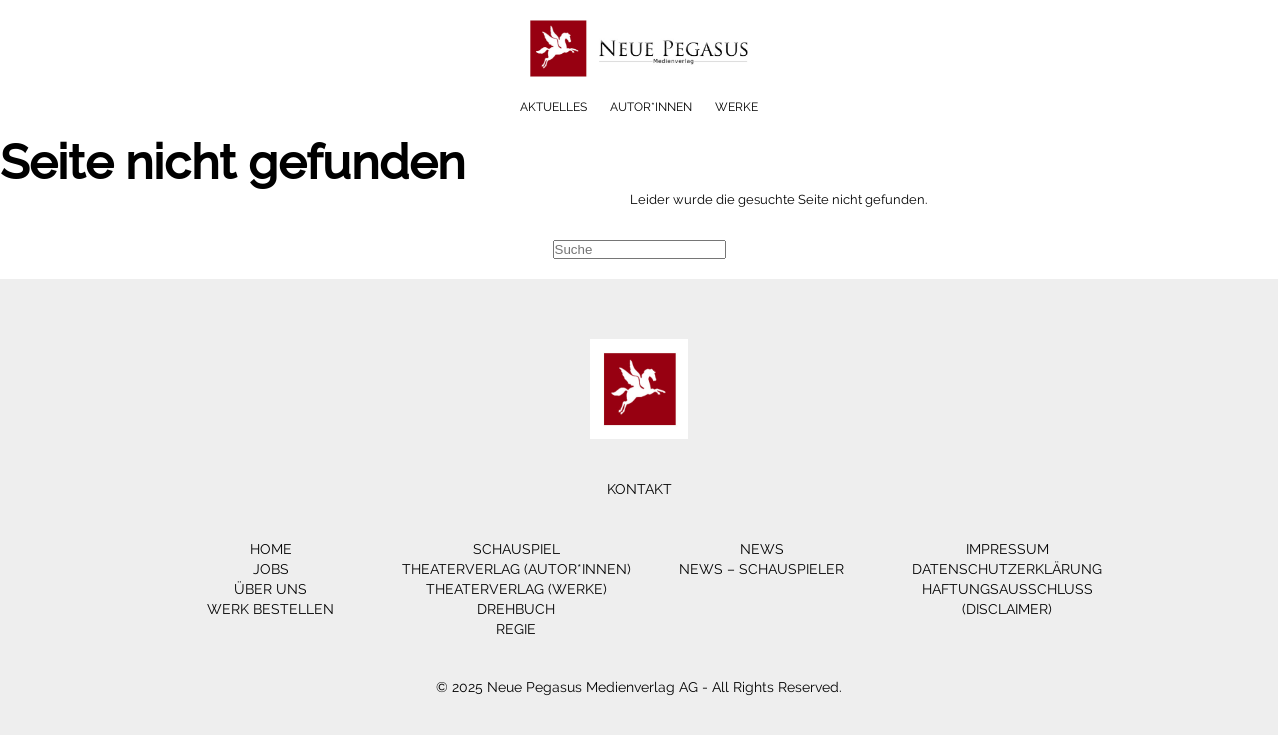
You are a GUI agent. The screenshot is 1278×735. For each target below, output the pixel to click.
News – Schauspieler (761, 569)
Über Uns (270, 589)
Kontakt (639, 489)
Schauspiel (516, 549)
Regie (516, 629)
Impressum (1007, 549)
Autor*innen (651, 107)
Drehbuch (516, 609)
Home (271, 549)
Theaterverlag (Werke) (516, 589)
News (762, 549)
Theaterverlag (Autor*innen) (516, 569)
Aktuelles (553, 107)
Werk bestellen (270, 609)
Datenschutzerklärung (1007, 569)
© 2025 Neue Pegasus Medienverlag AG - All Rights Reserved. (639, 687)
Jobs (271, 569)
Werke (736, 107)
